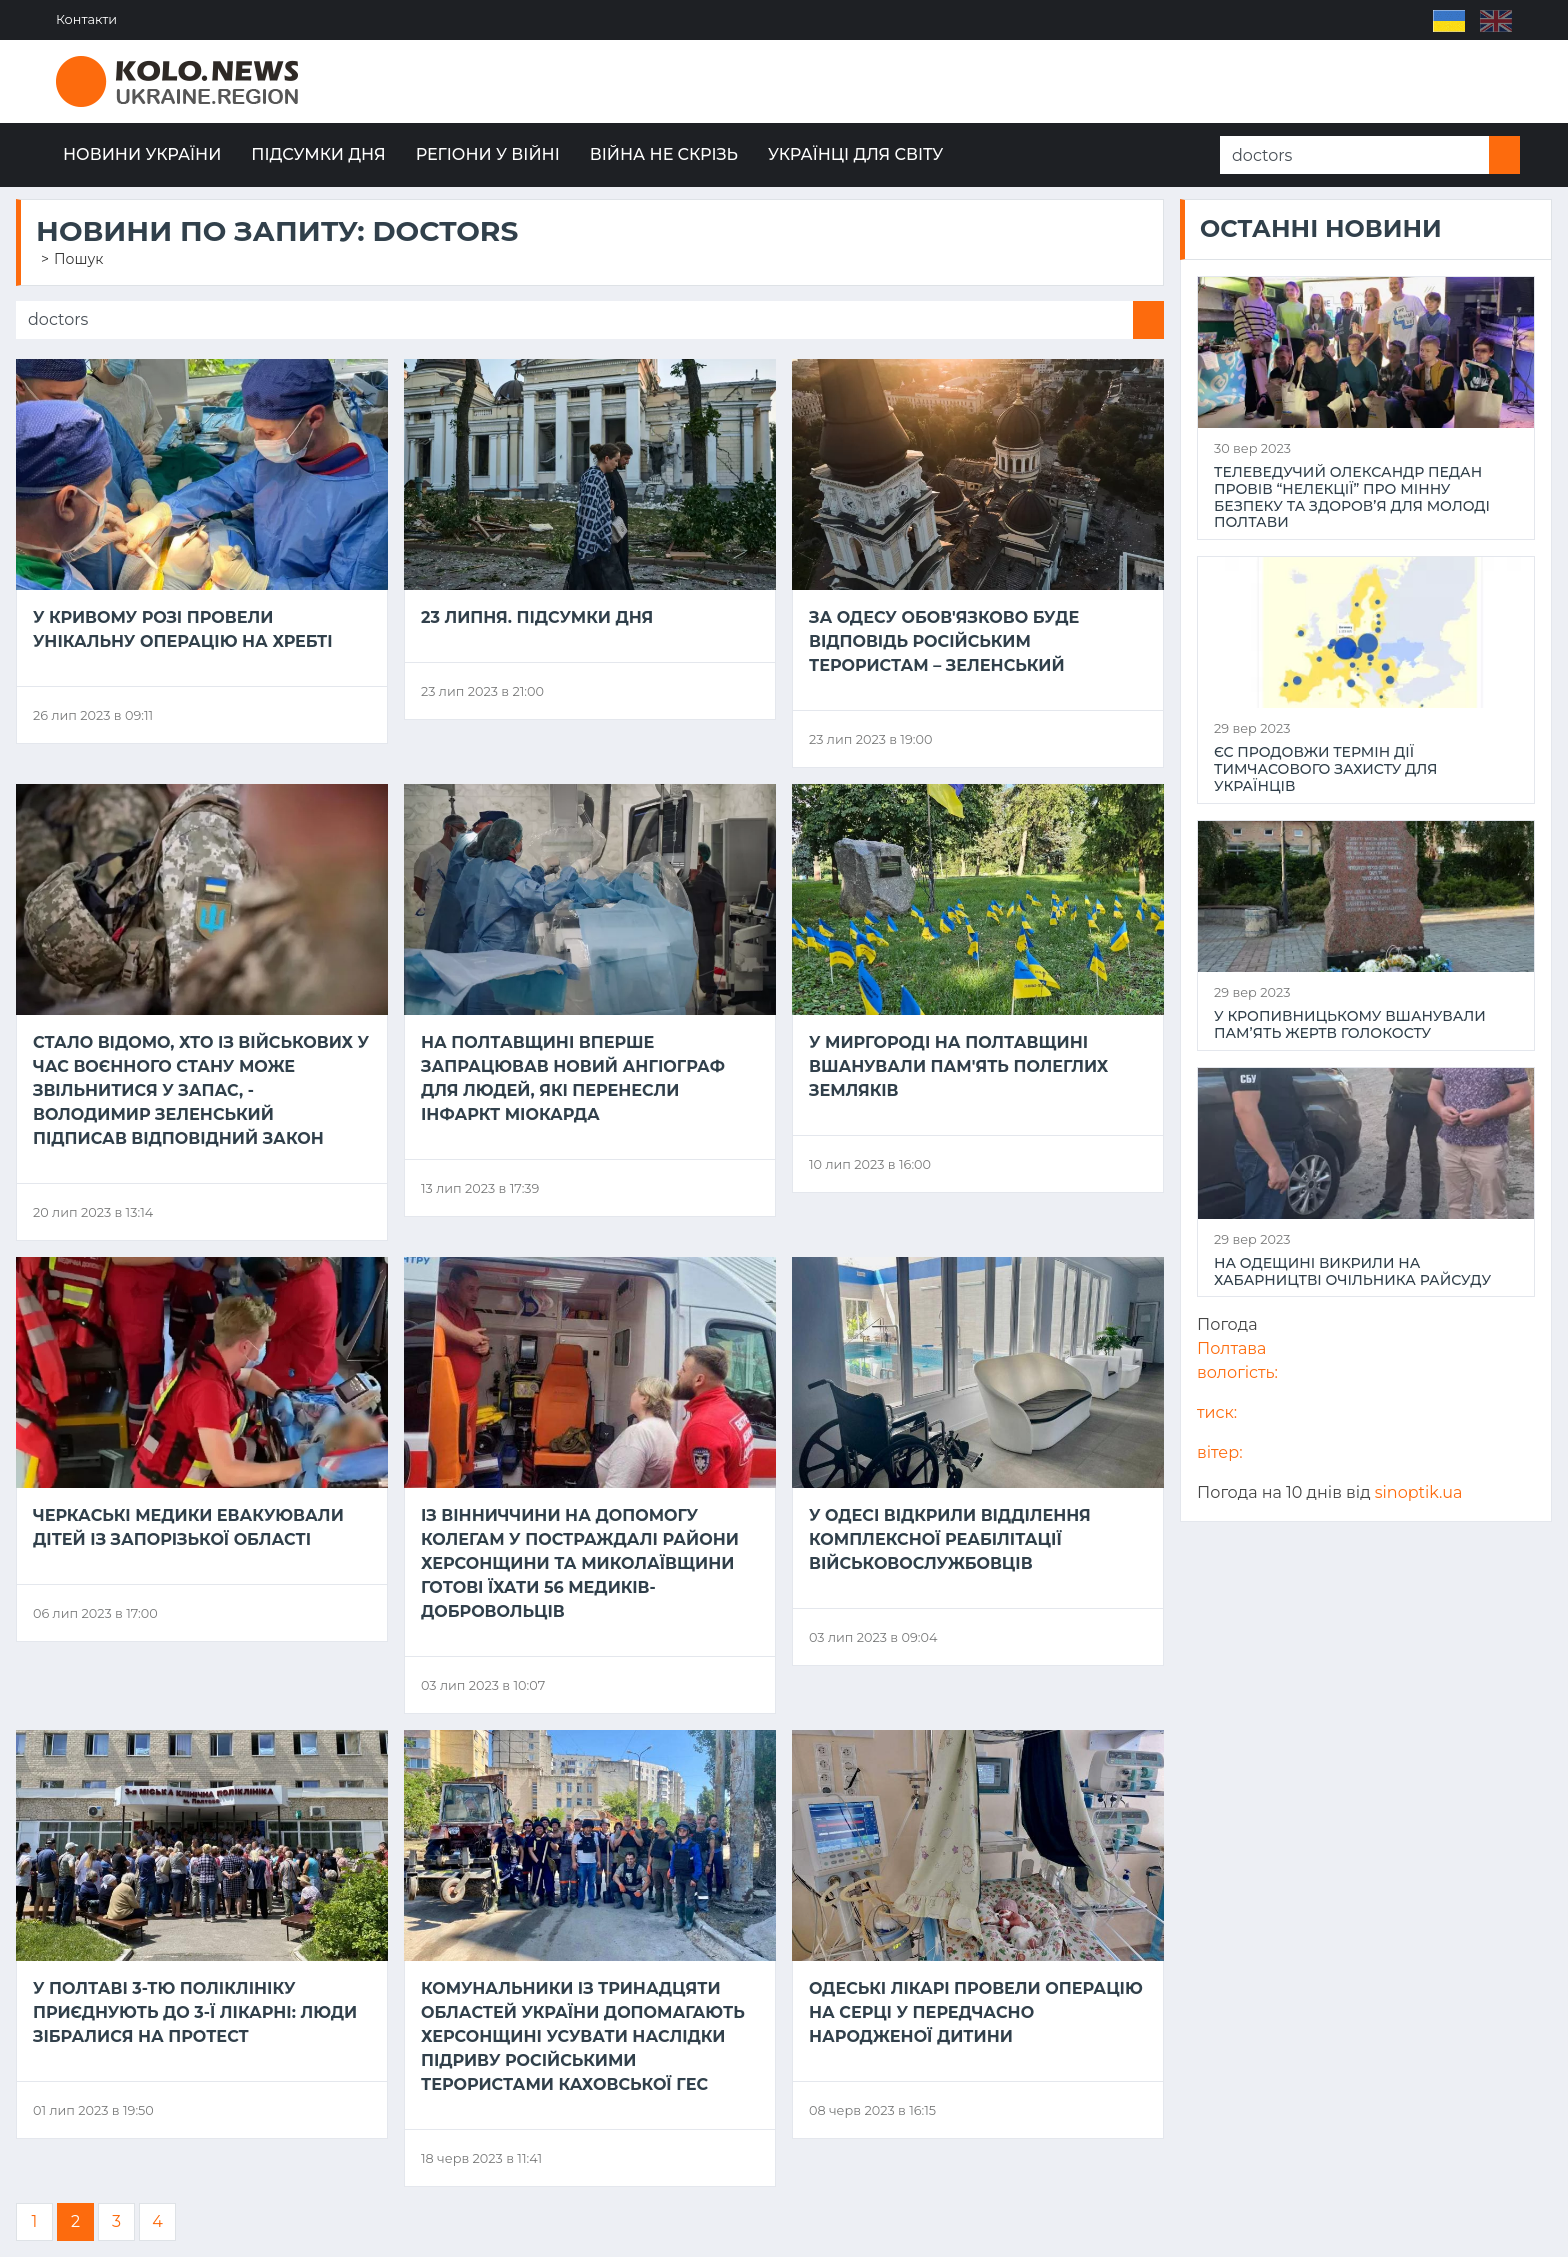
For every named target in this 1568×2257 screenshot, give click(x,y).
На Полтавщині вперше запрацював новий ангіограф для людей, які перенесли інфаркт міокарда (573, 1078)
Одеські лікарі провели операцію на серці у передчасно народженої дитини (976, 2012)
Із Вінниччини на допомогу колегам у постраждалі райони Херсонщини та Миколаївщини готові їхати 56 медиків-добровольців (580, 1563)
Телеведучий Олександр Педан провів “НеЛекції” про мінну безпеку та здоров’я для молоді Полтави (1352, 497)
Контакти (86, 19)
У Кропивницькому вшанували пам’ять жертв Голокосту (1350, 1025)
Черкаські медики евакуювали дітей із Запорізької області (188, 1527)
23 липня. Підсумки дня (537, 617)
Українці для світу (855, 154)
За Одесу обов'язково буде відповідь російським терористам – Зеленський (944, 641)
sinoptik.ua (1419, 1492)
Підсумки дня (318, 154)
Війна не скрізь (664, 154)
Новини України (142, 154)
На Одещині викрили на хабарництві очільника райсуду (1352, 1272)
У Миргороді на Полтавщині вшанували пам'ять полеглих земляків (958, 1066)
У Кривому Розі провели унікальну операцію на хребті (183, 629)
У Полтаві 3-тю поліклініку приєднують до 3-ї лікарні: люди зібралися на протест (195, 2012)
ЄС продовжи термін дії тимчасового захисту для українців (1325, 769)
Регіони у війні (488, 154)
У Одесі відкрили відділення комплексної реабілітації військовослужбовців (950, 1539)
